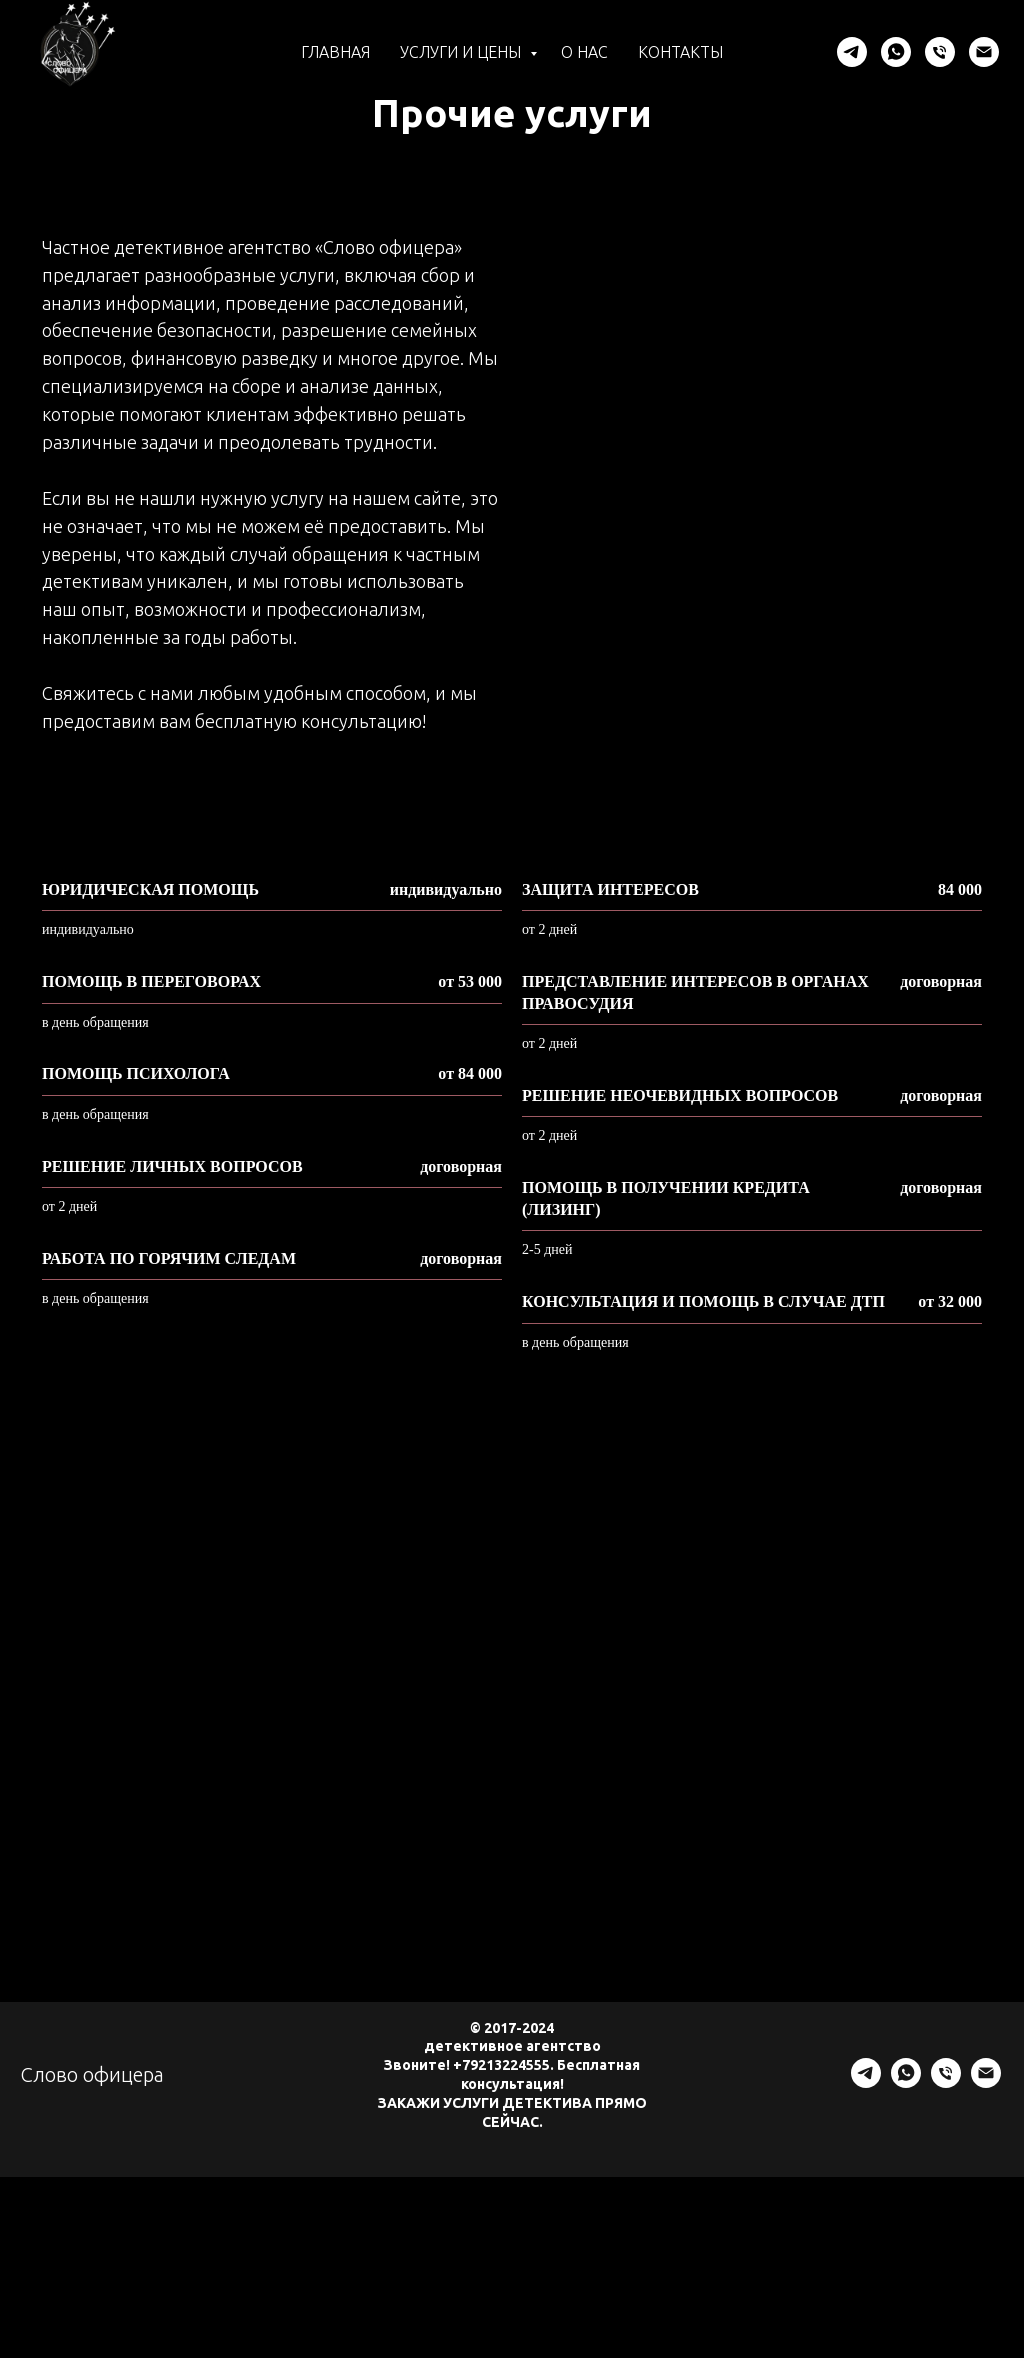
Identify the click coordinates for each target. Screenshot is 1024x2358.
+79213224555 (501, 2065)
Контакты (680, 52)
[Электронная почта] (984, 52)
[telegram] (852, 52)
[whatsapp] (896, 52)
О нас (584, 52)
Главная (335, 52)
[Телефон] (940, 52)
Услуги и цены (462, 52)
